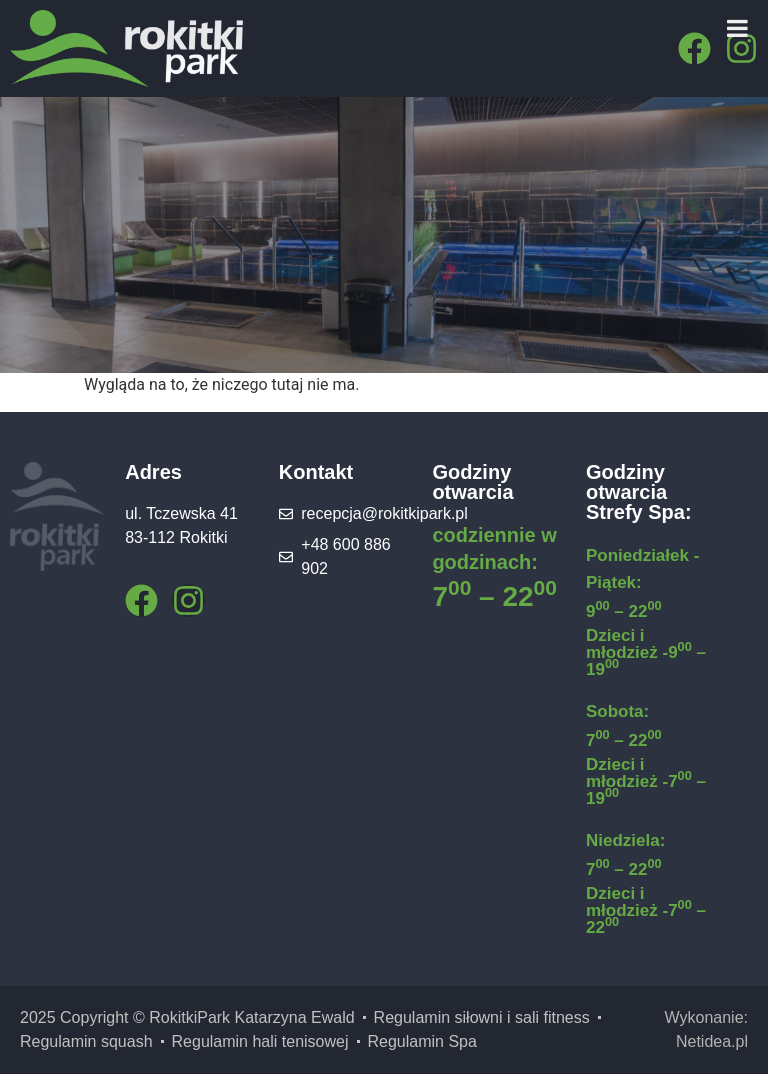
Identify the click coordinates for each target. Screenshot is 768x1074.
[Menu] (737, 28)
